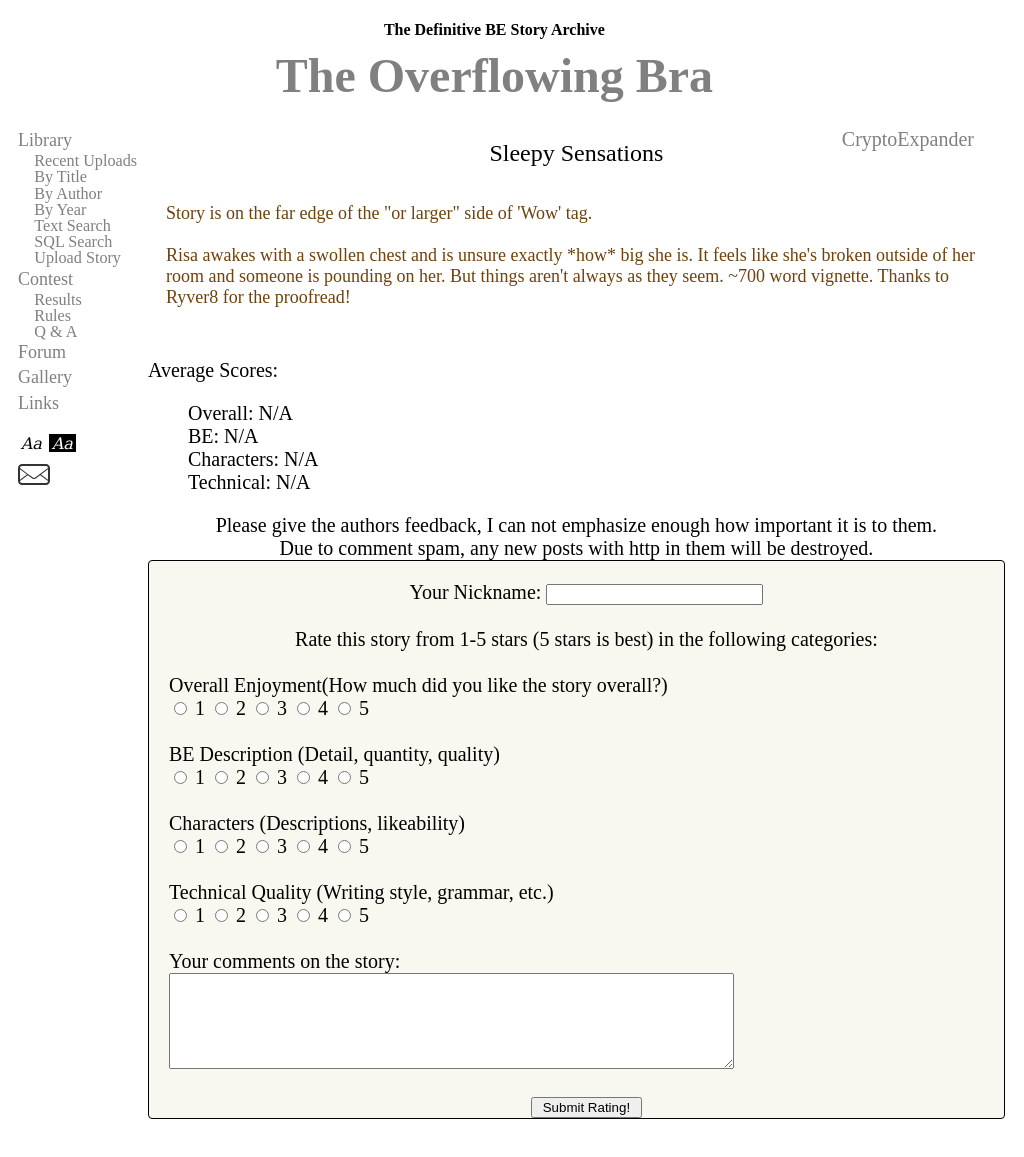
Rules (52, 316)
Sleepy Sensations (576, 153)
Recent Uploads (85, 161)
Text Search (72, 226)
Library (45, 140)
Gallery (45, 377)
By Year (60, 210)
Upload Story (77, 258)
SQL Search (73, 242)
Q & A (55, 332)
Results (58, 300)
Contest (45, 279)
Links (38, 403)
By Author (68, 194)
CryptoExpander (908, 139)
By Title (60, 177)
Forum (42, 352)
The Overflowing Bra (494, 75)
